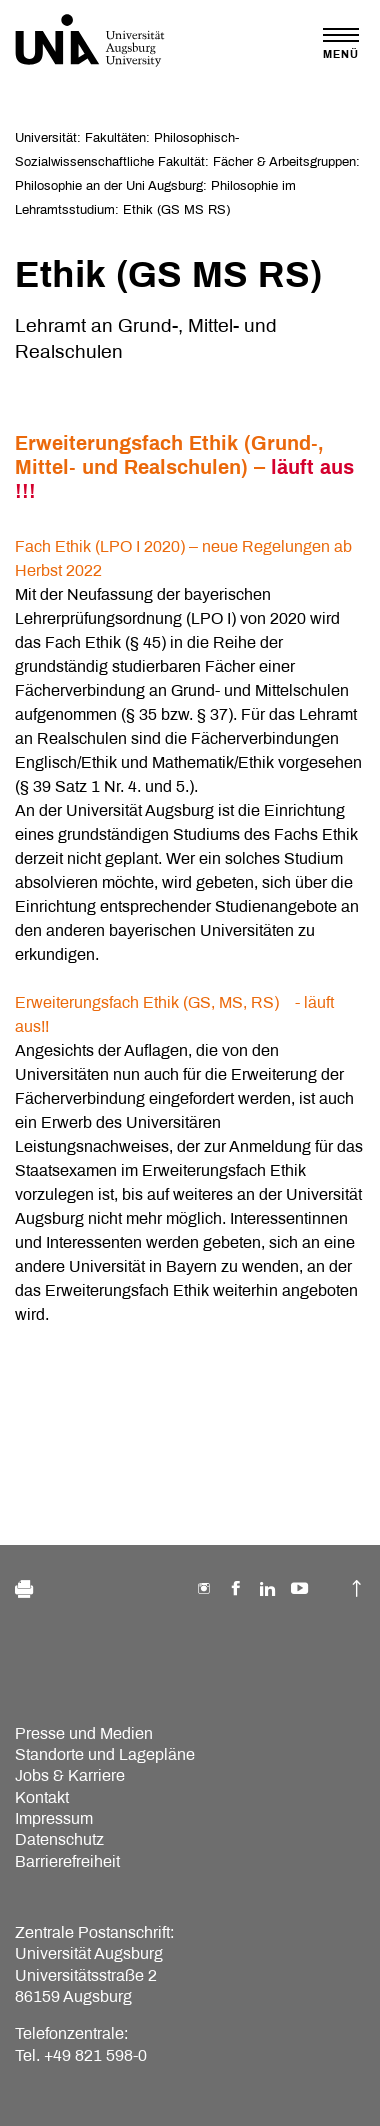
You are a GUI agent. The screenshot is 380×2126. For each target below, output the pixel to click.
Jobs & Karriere (70, 1775)
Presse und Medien (84, 1733)
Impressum (54, 1818)
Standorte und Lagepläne (105, 1754)
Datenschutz (59, 1839)
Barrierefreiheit (67, 1861)
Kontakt (42, 1797)
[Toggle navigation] (341, 43)
